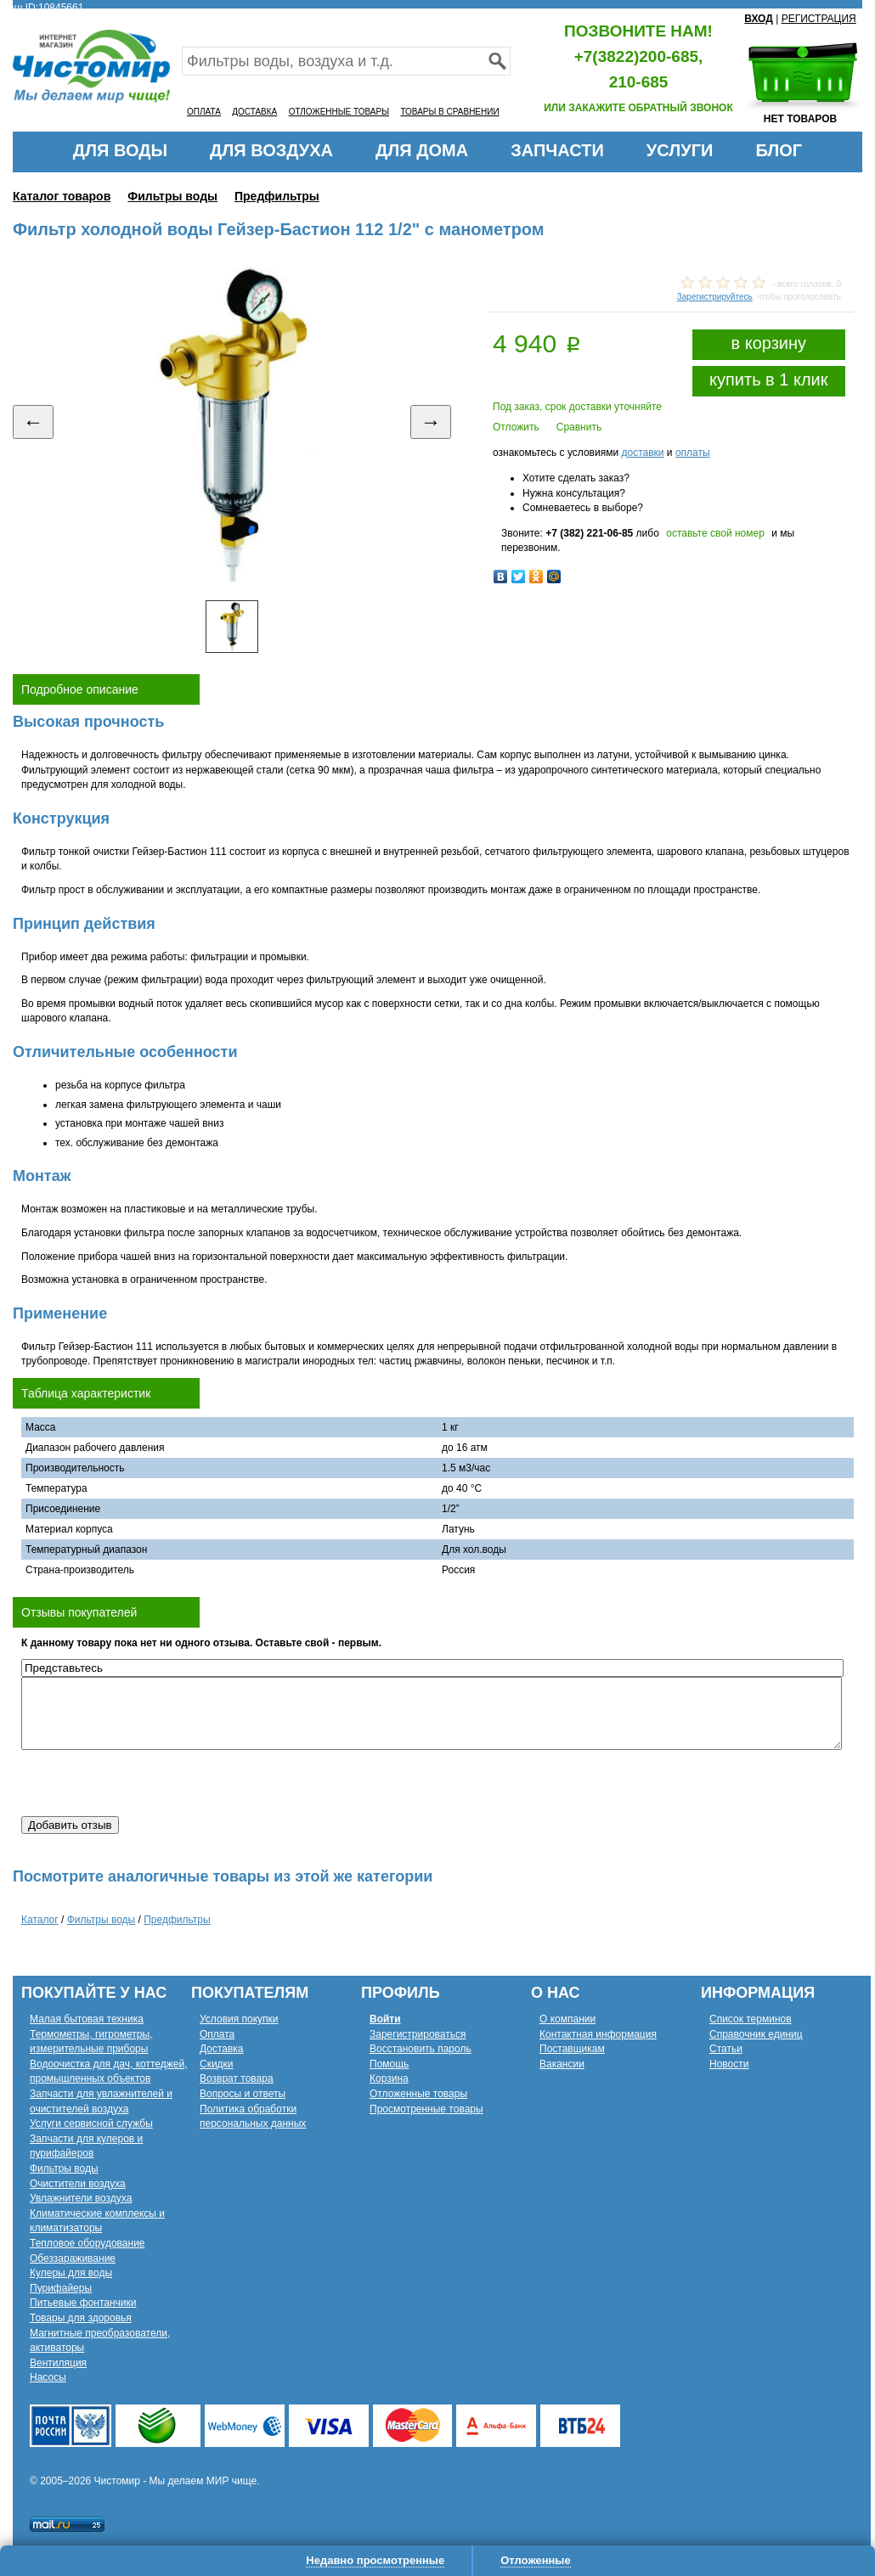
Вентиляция (58, 2363)
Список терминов (750, 2019)
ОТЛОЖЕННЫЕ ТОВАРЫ (339, 111)
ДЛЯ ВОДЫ (120, 150)
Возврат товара (237, 2078)
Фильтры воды (172, 196)
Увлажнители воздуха (81, 2198)
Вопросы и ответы (242, 2094)
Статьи (725, 2049)
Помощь (389, 2064)
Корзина (389, 2078)
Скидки (217, 2064)
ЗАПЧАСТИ (557, 150)
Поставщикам (572, 2049)
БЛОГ (778, 150)
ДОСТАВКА (254, 111)
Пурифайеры (61, 2288)
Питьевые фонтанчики (83, 2303)
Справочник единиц (756, 2034)
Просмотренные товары (426, 2109)
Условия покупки (239, 2019)
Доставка (222, 2049)
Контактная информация (598, 2034)
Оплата (217, 2034)
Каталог (40, 1920)
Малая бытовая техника (87, 2019)
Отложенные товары (418, 2094)
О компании (567, 2019)
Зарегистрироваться (418, 2034)
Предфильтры (276, 196)
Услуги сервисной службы (91, 2123)
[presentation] (150, 1783)
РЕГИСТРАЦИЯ (819, 19)
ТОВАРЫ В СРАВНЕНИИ (449, 111)
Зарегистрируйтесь (715, 296)
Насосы (48, 2377)
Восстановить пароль (420, 2049)
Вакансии (561, 2064)
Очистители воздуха (78, 2184)
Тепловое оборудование (87, 2243)
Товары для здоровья (81, 2318)
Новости (728, 2064)
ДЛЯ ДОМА (421, 150)
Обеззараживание (73, 2258)
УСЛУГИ (680, 150)
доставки (642, 452)
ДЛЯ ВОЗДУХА (271, 150)
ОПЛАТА (204, 111)
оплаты (692, 452)
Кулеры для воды (71, 2273)
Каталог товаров (61, 196)
